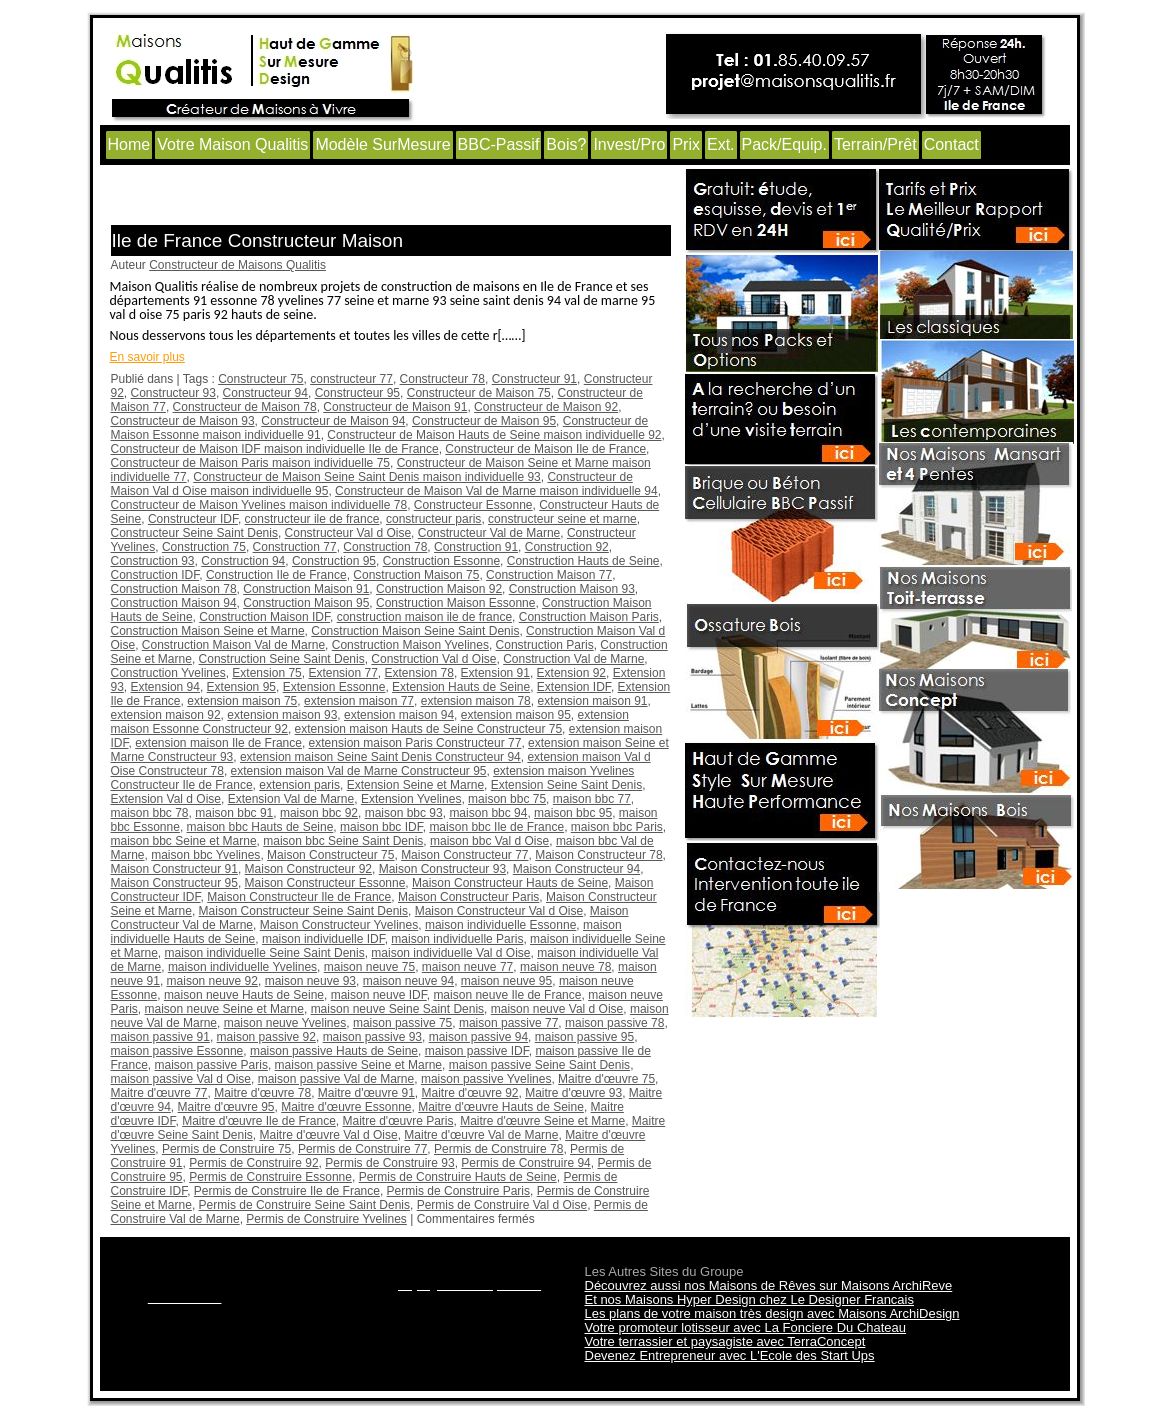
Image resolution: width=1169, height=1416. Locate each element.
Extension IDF (574, 687)
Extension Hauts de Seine (461, 687)
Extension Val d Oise (166, 799)
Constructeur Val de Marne (489, 533)
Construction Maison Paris (589, 617)
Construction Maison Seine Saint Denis (415, 631)
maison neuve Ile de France (507, 995)
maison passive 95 (584, 1037)
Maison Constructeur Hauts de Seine (510, 883)
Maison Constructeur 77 (464, 855)
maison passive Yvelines (486, 1079)
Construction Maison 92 (439, 589)
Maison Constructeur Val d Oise (499, 911)
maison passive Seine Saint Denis (539, 1065)
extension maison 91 (592, 701)
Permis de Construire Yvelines (326, 1219)
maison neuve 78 (565, 967)
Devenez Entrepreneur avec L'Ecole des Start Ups (730, 1355)
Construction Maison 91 (306, 589)
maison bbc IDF (381, 827)
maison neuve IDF (379, 995)
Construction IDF (155, 575)
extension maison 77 (359, 701)
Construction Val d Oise (433, 659)
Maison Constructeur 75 (330, 855)
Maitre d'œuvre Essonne (346, 1107)
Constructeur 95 (357, 393)
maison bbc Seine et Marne (184, 841)
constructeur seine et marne (562, 519)
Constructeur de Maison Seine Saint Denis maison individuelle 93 (367, 477)
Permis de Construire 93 (389, 1163)
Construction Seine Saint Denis (282, 659)
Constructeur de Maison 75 (479, 393)
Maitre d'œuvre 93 (573, 1093)
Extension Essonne (334, 687)
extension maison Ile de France (218, 743)
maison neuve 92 (212, 981)
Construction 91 (476, 547)
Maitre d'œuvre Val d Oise (329, 1135)
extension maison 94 (399, 715)
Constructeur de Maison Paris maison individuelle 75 (250, 463)
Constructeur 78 (442, 379)
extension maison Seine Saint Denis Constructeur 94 (380, 757)
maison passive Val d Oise (181, 1079)
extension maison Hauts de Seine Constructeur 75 (429, 729)
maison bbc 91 (234, 813)
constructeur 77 (351, 379)
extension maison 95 (516, 715)
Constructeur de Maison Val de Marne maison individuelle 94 (496, 491)
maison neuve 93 (310, 981)
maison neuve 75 (369, 967)
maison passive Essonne (177, 1051)
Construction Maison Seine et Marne (208, 631)
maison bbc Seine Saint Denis (343, 841)
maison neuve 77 (467, 967)
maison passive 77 (508, 1023)
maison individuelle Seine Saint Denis (265, 953)
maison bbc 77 (592, 799)
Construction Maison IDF (264, 617)
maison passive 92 (266, 1037)
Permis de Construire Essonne (270, 1177)
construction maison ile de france (424, 617)
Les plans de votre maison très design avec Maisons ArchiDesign (772, 1313)
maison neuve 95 (506, 981)
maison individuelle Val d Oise (450, 953)
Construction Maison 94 (174, 603)
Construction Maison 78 (174, 589)
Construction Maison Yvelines (410, 645)
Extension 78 (418, 673)
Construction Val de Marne (573, 659)
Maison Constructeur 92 (308, 869)
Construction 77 (295, 547)
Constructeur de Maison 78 (245, 407)
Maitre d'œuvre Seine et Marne (542, 1121)
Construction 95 (334, 561)
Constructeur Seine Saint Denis (194, 533)
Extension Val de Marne (291, 799)
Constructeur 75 (260, 379)
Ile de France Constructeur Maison (257, 240)
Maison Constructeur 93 (442, 869)
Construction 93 (153, 561)
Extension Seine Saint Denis (566, 785)
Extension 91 (495, 673)
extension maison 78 (476, 701)
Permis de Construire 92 (253, 1163)
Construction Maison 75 (416, 575)
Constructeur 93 (173, 393)
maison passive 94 (478, 1037)
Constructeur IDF (193, 519)
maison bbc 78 (150, 813)
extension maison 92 (166, 715)
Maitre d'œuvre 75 (606, 1079)
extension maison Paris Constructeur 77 (415, 743)
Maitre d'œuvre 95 (226, 1107)
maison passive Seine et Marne (358, 1065)
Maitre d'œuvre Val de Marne (481, 1135)
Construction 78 (385, 547)
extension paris (299, 785)
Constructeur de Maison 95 (484, 421)
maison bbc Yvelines (205, 855)
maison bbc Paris (617, 827)
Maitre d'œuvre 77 (159, 1093)
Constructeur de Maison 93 (183, 421)
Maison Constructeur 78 (598, 855)
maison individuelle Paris (457, 939)
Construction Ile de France (276, 575)
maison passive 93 (372, 1037)
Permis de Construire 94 (525, 1163)
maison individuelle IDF (323, 939)
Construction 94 (243, 561)
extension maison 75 (242, 701)
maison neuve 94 (408, 981)
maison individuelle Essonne (500, 925)
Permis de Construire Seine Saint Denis (304, 1205)
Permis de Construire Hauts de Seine (458, 1177)
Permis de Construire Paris (458, 1191)
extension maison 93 (282, 715)
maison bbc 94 (488, 813)
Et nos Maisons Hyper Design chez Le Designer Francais (749, 1299)
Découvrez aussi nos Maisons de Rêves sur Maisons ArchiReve (769, 1285)
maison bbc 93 (404, 813)
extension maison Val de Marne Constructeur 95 (359, 771)
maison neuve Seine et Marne (224, 1009)
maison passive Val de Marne (336, 1079)
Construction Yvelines (168, 673)
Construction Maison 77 (549, 575)
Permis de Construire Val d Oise (502, 1205)
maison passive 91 (160, 1037)
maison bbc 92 (319, 813)
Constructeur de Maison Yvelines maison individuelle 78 (259, 505)
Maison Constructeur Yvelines (339, 925)
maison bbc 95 (573, 813)
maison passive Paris (211, 1065)
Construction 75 (204, 547)
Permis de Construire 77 (362, 1149)
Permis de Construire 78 (498, 1149)
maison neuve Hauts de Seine (244, 995)
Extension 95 (241, 687)
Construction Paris (545, 645)
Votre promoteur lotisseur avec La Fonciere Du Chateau (746, 1327)
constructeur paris (433, 519)
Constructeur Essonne (473, 505)
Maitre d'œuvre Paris (398, 1121)
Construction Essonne (441, 561)
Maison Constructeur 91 (174, 869)
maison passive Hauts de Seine (334, 1051)
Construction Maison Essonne (455, 603)
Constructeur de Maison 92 (546, 407)
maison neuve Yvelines (285, 1023)
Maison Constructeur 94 (576, 869)
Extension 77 (342, 673)
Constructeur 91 (534, 379)
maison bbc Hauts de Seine (260, 827)
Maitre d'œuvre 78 (262, 1093)
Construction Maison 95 (306, 603)
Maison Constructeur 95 (174, 883)
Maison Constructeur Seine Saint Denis (303, 911)
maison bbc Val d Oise (489, 841)
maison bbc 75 (507, 799)
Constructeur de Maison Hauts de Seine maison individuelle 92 (494, 435)
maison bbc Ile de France (496, 827)
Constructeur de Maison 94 (333, 421)
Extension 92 (571, 673)
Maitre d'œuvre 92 (470, 1093)
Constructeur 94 (265, 393)
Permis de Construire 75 (226, 1149)
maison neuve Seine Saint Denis (397, 1009)
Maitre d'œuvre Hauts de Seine (501, 1107)
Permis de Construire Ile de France (287, 1191)
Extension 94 (165, 687)
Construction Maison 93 (572, 589)
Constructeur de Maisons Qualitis (237, 265)
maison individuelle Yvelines (242, 967)
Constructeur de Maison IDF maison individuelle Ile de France (275, 449)
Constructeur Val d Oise (348, 533)
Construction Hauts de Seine (583, 561)
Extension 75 (266, 673)
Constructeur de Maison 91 (395, 407)
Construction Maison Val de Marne (233, 645)
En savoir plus (147, 357)
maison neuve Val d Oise (557, 1009)
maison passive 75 (402, 1023)
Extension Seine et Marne (415, 785)
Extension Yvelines (411, 799)
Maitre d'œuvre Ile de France (259, 1121)
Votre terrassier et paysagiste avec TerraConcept (725, 1341)
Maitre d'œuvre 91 (366, 1093)
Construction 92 (567, 547)
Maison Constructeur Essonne (325, 883)
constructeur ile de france (312, 519)
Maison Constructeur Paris (468, 897)
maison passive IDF (477, 1051)
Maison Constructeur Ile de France (299, 897)
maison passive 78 (614, 1023)
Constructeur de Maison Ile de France (545, 449)
